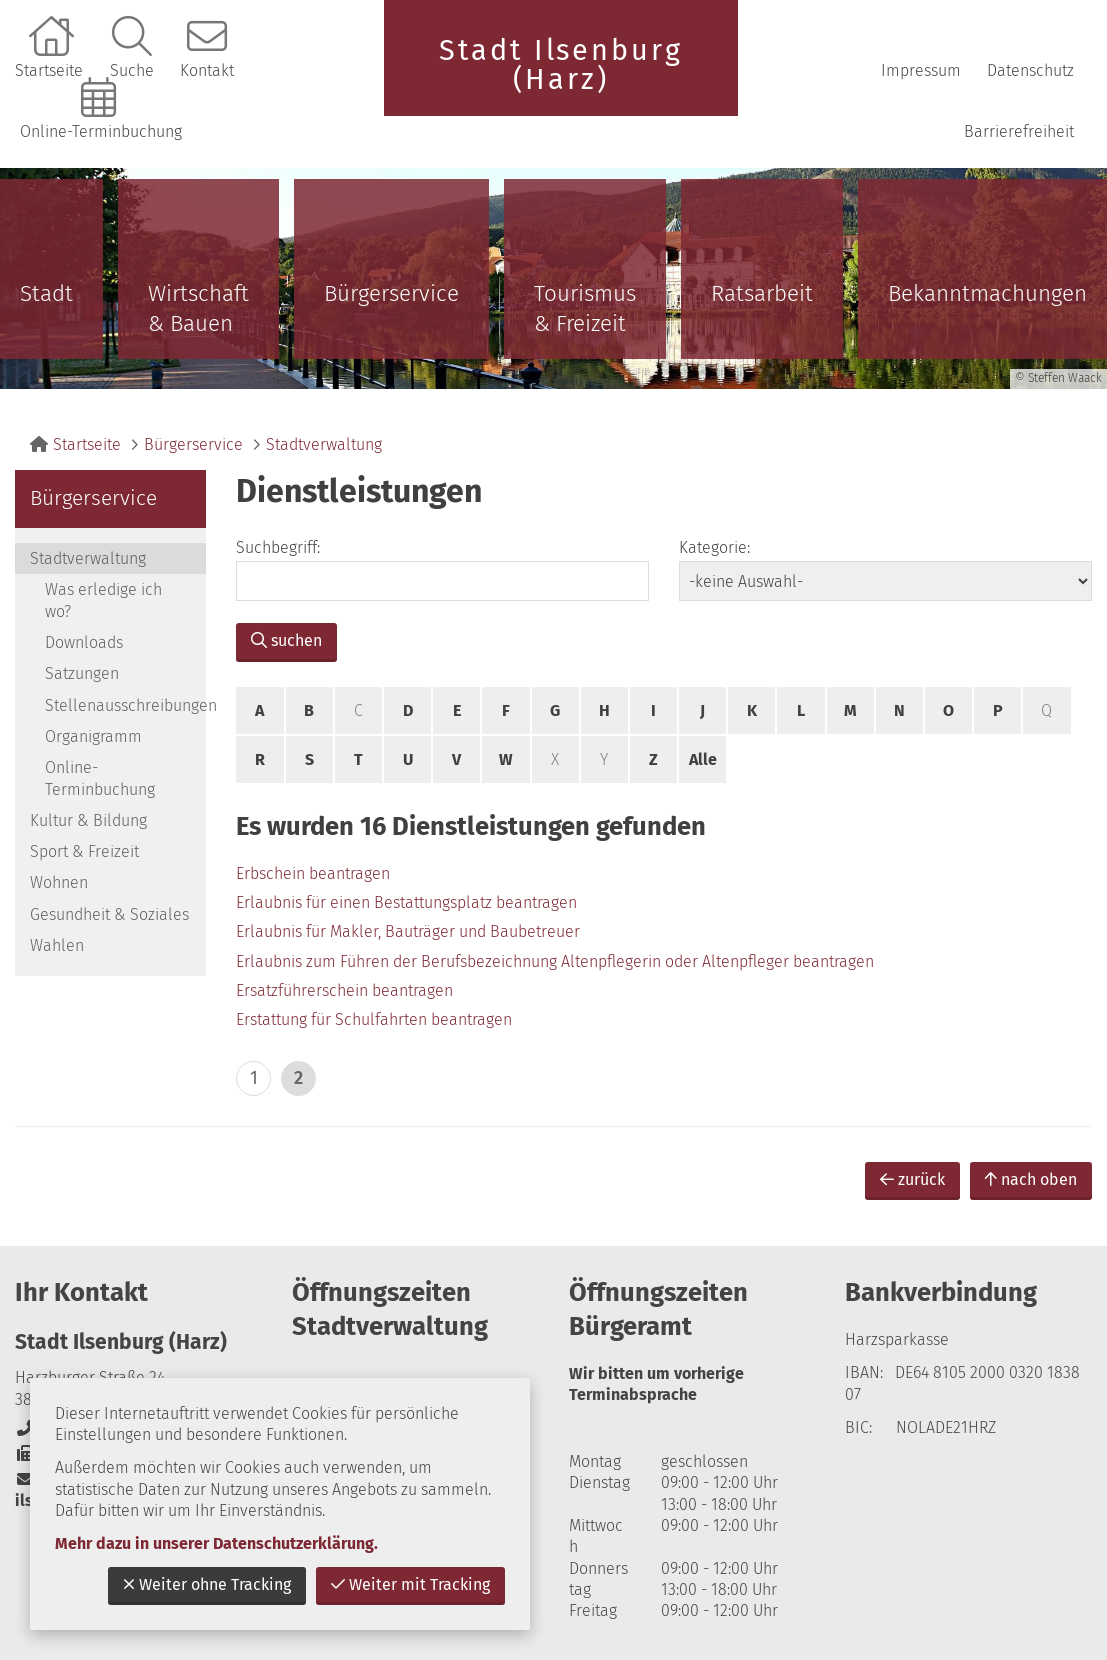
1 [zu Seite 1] (254, 1078)
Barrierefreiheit (1019, 131)
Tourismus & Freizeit (585, 308)
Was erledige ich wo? (103, 600)
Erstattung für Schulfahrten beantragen (374, 1019)
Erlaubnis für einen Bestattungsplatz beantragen (406, 902)
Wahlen (57, 945)
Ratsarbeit (762, 293)
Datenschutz (1030, 70)
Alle (703, 759)
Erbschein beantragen (313, 873)
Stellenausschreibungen (125, 705)
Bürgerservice (391, 293)
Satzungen (82, 673)
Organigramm (93, 736)
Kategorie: (714, 547)
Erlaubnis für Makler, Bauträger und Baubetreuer (408, 931)
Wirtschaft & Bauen (198, 308)
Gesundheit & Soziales (109, 914)
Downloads (84, 642)
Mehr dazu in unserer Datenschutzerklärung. (216, 1543)
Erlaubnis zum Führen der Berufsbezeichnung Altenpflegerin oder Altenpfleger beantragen (555, 961)
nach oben (1031, 1179)
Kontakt (207, 70)
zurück (912, 1179)
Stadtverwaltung (324, 444)
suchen (286, 640)
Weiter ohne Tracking (207, 1584)
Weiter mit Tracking (410, 1584)
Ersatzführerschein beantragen (344, 990)
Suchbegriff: (278, 547)
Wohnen (59, 882)
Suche (132, 70)
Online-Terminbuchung (101, 131)
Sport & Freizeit (84, 851)
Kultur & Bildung (88, 820)
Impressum (921, 70)
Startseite (49, 70)
